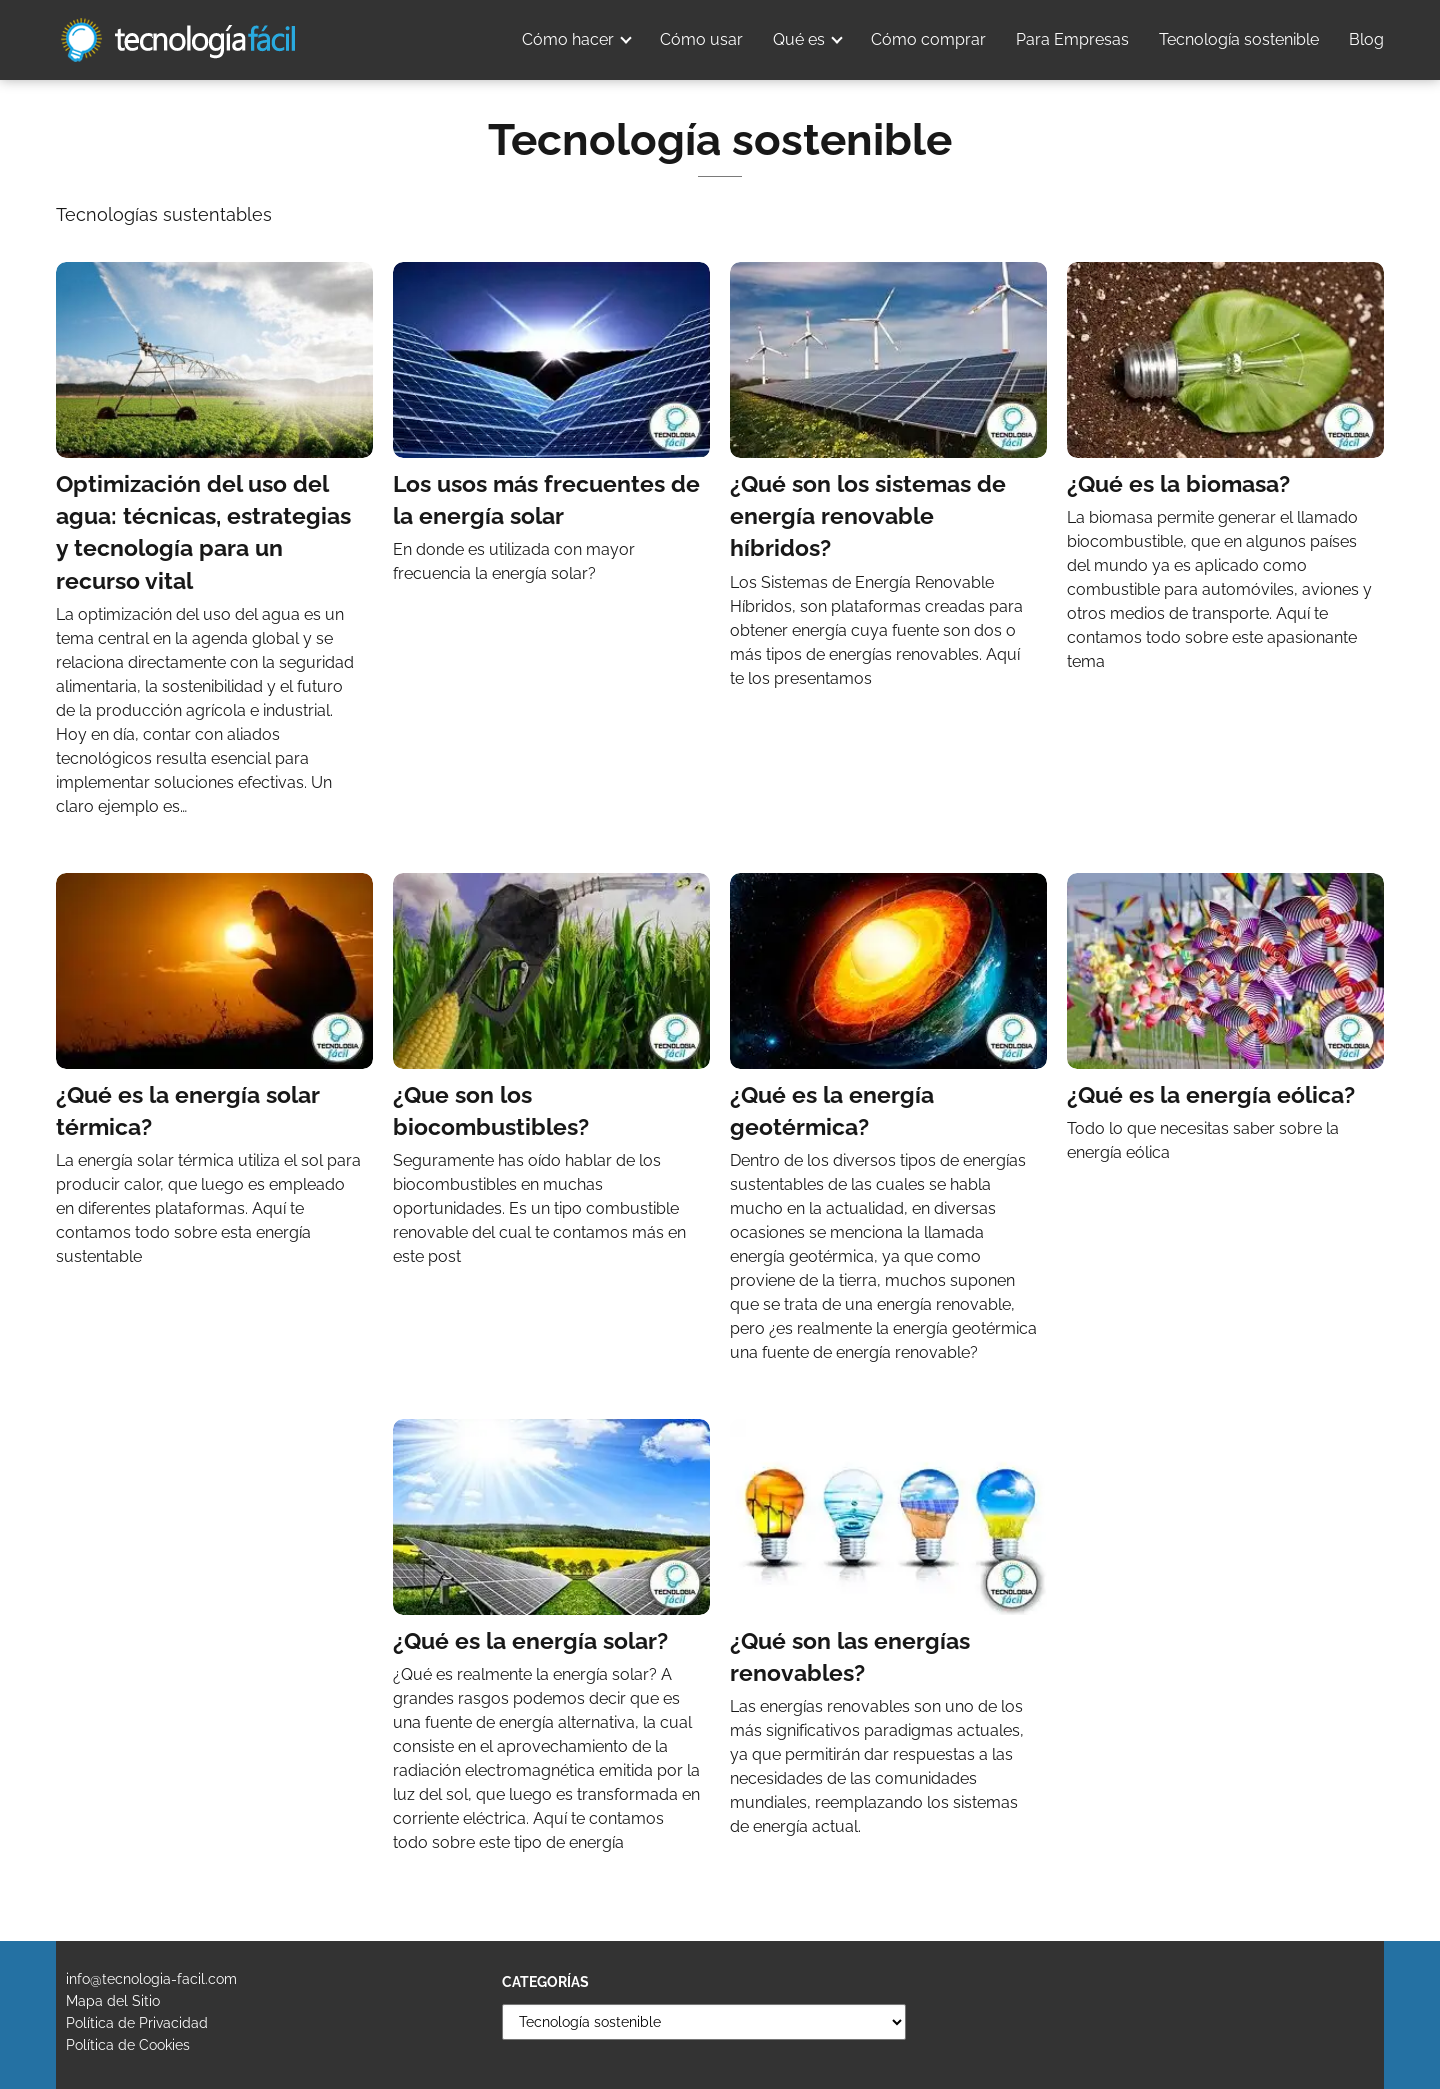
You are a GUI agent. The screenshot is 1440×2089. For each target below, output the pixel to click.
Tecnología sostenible (1239, 39)
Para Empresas (1072, 39)
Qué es (799, 39)
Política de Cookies (128, 2045)
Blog (1366, 39)
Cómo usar (701, 39)
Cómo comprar (928, 39)
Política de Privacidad (137, 2023)
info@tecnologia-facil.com (151, 1979)
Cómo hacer (568, 39)
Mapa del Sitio (113, 2001)
